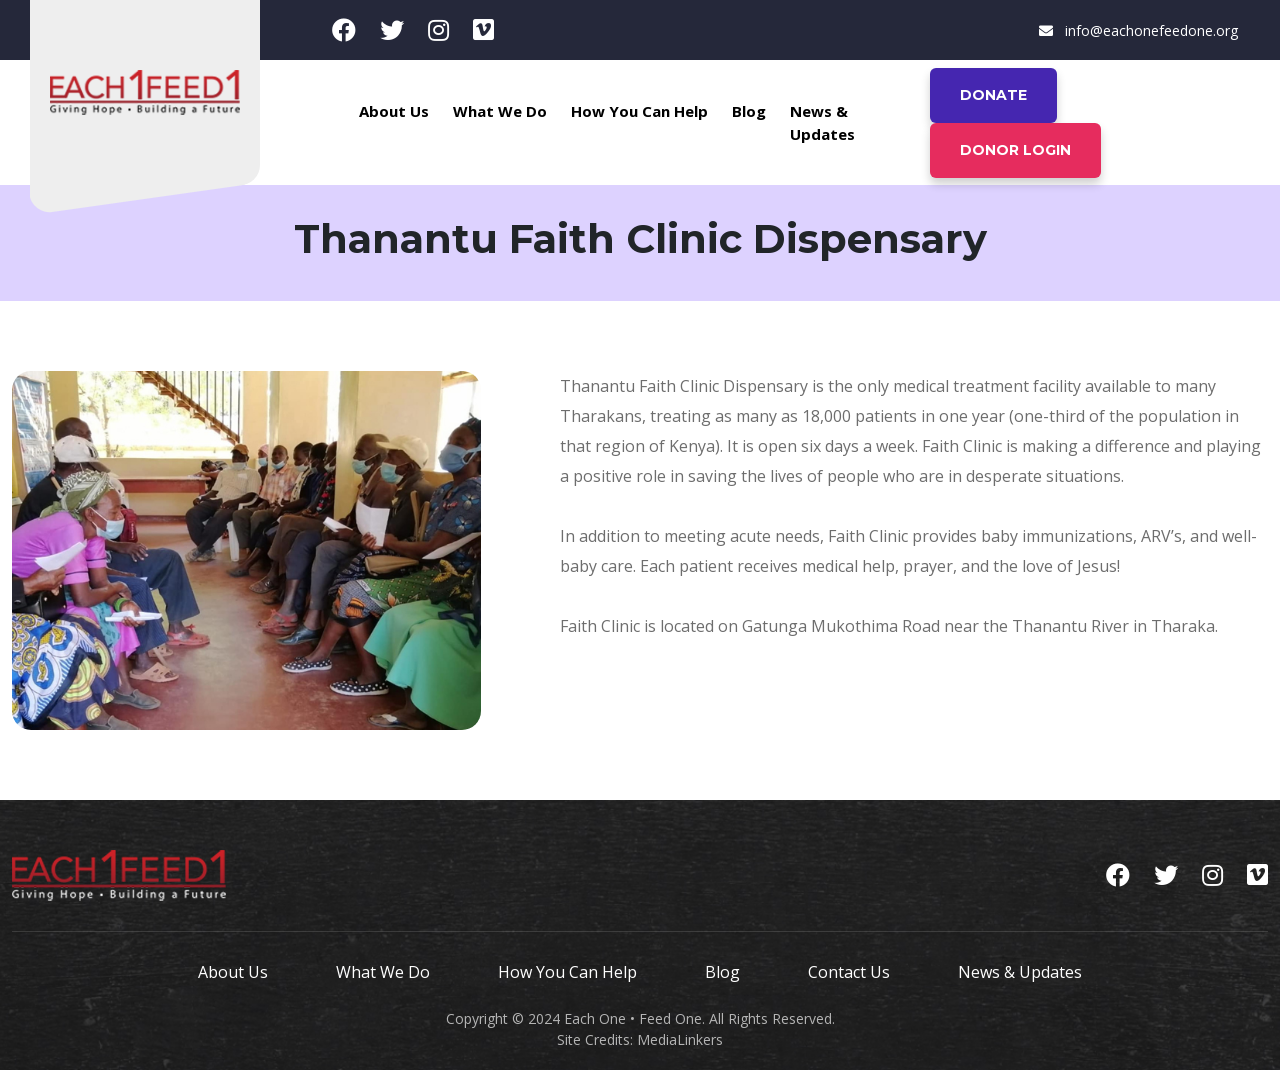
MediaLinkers (680, 1039)
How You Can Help (639, 111)
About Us (394, 111)
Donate (993, 95)
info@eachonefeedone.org (1138, 30)
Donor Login (1015, 150)
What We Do (500, 111)
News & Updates (822, 122)
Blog (749, 111)
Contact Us (849, 972)
